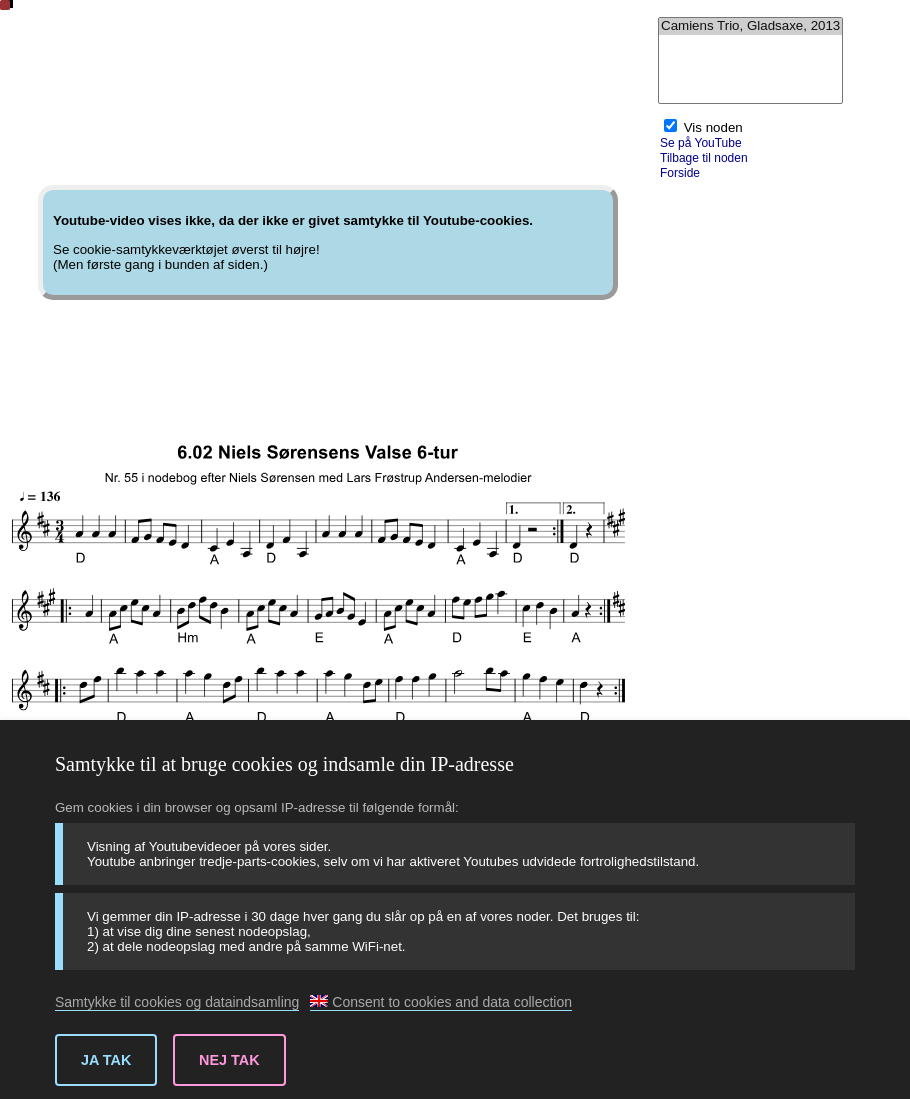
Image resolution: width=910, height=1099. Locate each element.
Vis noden (713, 127)
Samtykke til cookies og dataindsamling (177, 1002)
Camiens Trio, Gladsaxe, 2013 (750, 26)
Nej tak (229, 1060)
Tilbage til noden (704, 158)
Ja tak (106, 1060)
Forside (680, 173)
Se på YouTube (701, 143)
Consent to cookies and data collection (441, 1002)
